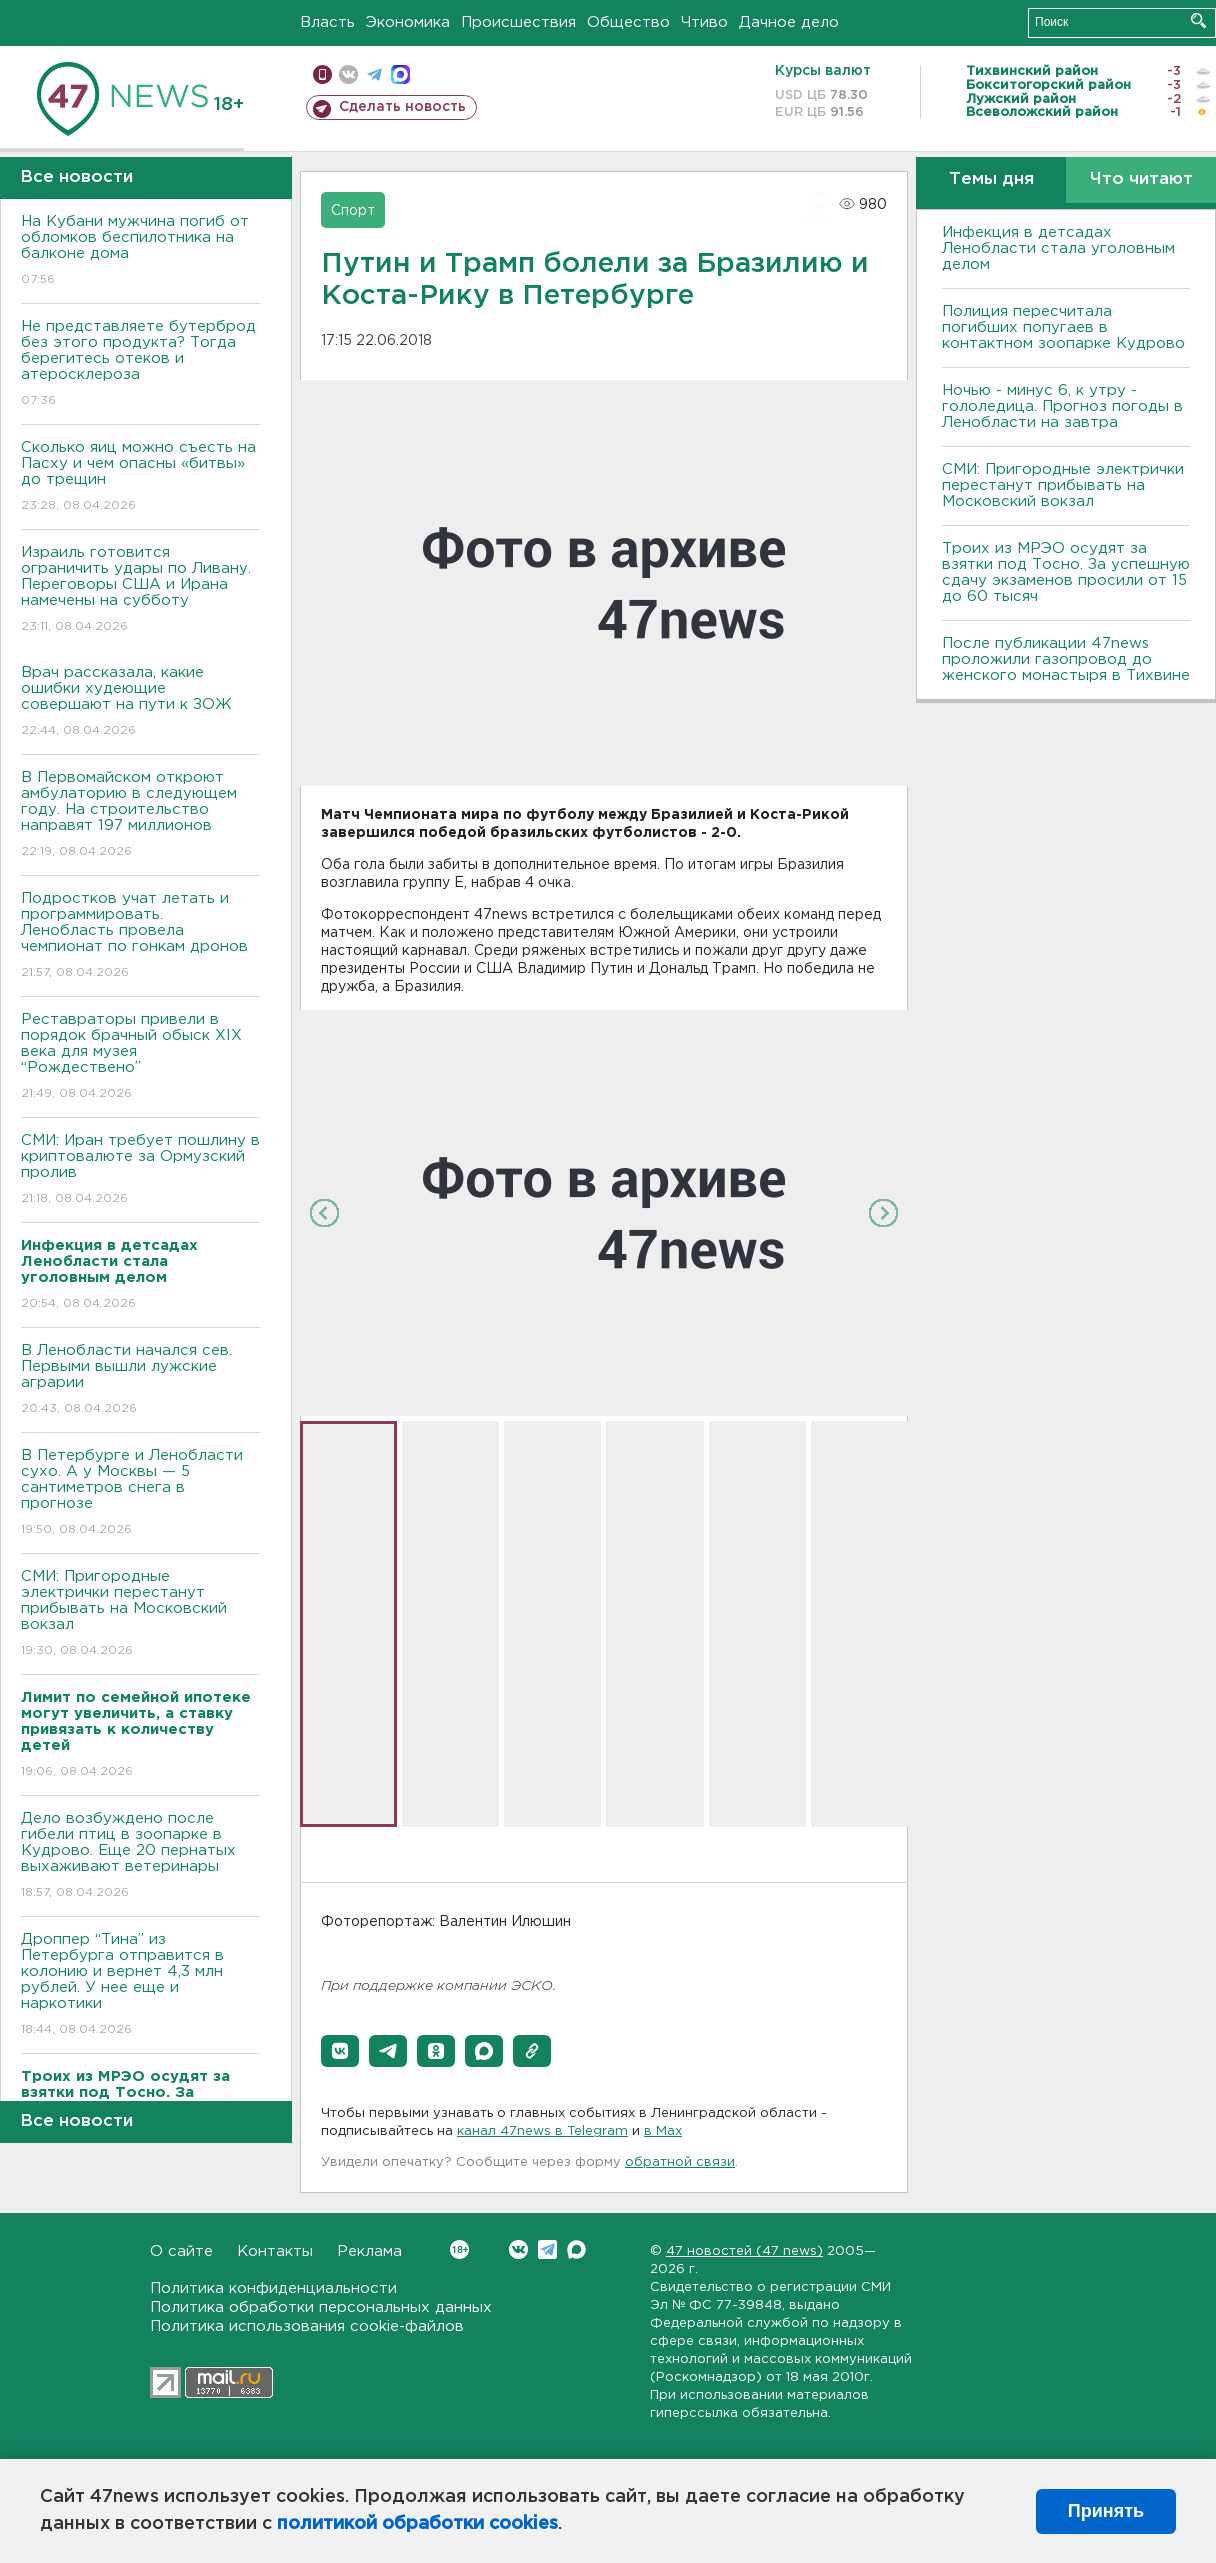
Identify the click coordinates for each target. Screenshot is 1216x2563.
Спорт (353, 211)
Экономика (408, 22)
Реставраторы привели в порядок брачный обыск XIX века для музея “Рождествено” (140, 1057)
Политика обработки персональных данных (321, 2307)
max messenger (400, 74)
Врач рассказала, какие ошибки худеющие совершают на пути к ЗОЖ (140, 702)
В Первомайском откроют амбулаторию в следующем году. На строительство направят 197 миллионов (140, 815)
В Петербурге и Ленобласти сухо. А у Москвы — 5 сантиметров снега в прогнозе (140, 1493)
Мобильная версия (322, 74)
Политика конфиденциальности (273, 2288)
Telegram (547, 2249)
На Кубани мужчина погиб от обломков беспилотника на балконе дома (140, 251)
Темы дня (991, 179)
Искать (1198, 20)
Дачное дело (789, 22)
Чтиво (704, 22)
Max (576, 2249)
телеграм (374, 74)
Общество (628, 22)
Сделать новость (402, 107)
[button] (340, 2051)
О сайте (181, 2251)
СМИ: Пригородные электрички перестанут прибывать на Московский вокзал (140, 1614)
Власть (327, 22)
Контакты (275, 2251)
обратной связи (680, 2162)
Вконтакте (459, 2249)
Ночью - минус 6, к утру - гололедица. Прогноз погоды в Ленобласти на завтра (1062, 406)
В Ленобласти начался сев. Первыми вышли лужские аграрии (140, 1380)
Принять (1106, 2511)
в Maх (663, 2131)
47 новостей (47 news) (744, 2251)
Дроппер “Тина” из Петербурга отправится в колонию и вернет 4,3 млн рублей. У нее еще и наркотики (140, 1985)
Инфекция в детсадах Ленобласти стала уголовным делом (1058, 248)
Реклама (369, 2251)
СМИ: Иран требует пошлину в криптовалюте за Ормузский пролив (140, 1170)
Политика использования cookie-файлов (307, 2326)
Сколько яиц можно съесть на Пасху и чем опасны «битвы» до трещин (140, 477)
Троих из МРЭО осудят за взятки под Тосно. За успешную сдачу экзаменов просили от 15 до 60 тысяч (1066, 572)
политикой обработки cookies (417, 2524)
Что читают (1141, 179)
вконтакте (348, 74)
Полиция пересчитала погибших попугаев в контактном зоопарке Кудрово (1063, 327)
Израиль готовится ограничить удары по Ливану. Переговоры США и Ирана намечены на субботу (140, 590)
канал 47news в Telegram (542, 2131)
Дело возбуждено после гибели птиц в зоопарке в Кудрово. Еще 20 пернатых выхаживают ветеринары (140, 1856)
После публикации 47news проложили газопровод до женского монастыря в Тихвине (1066, 659)
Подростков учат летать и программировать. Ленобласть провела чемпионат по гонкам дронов (140, 936)
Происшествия (518, 22)
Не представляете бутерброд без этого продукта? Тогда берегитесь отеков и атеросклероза (140, 364)
